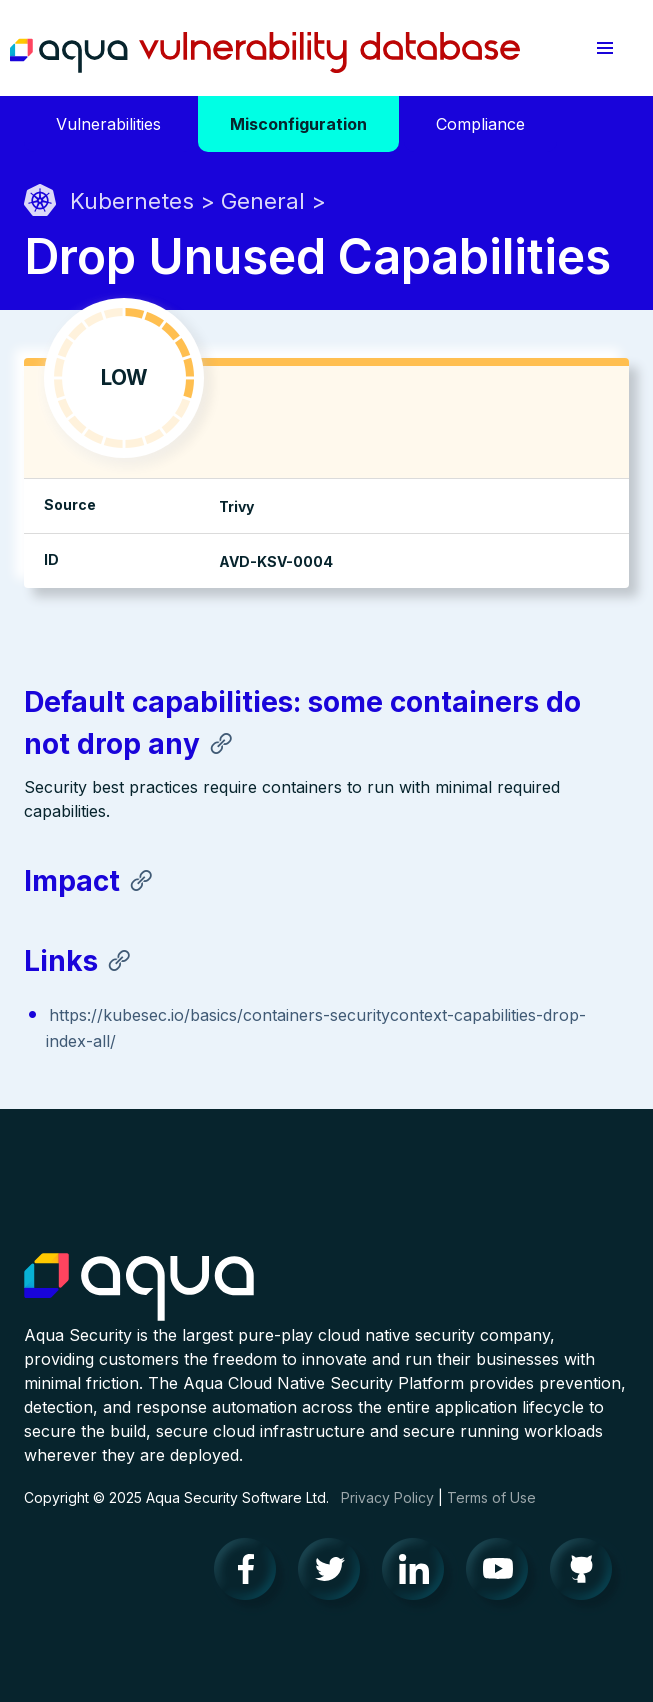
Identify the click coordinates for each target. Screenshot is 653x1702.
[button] (605, 48)
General (263, 201)
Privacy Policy (387, 1497)
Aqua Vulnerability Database (265, 53)
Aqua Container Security (139, 1288)
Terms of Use (491, 1497)
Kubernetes (132, 201)
